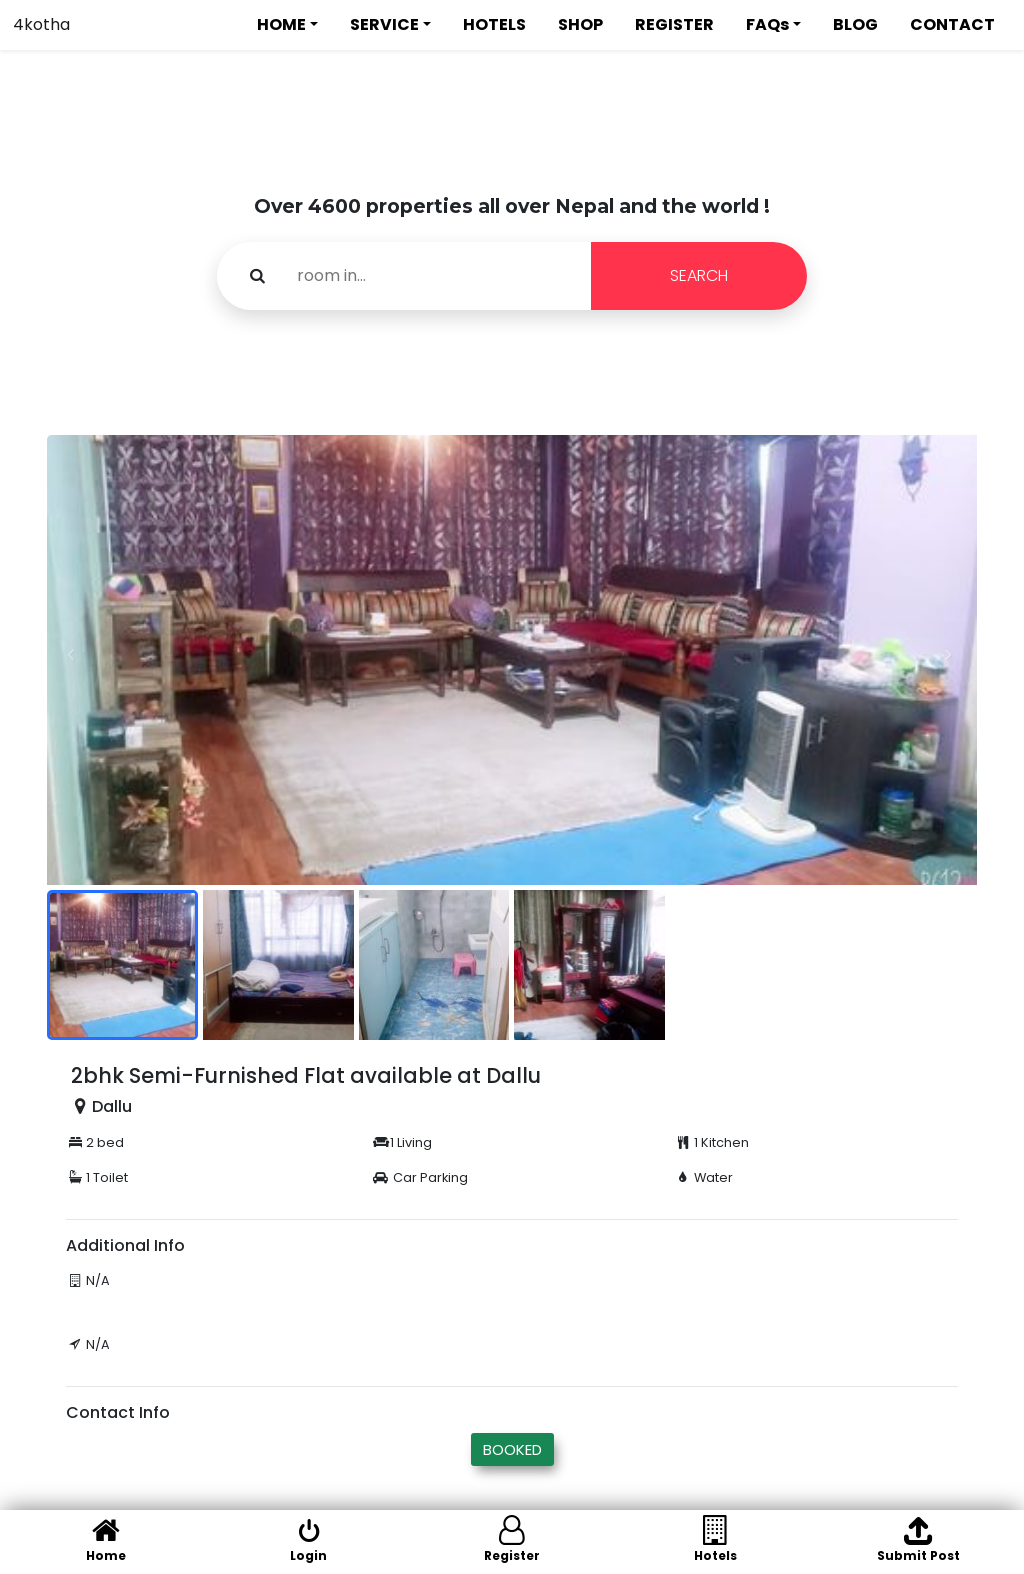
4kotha (41, 24)
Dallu (112, 1106)
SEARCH (699, 275)
